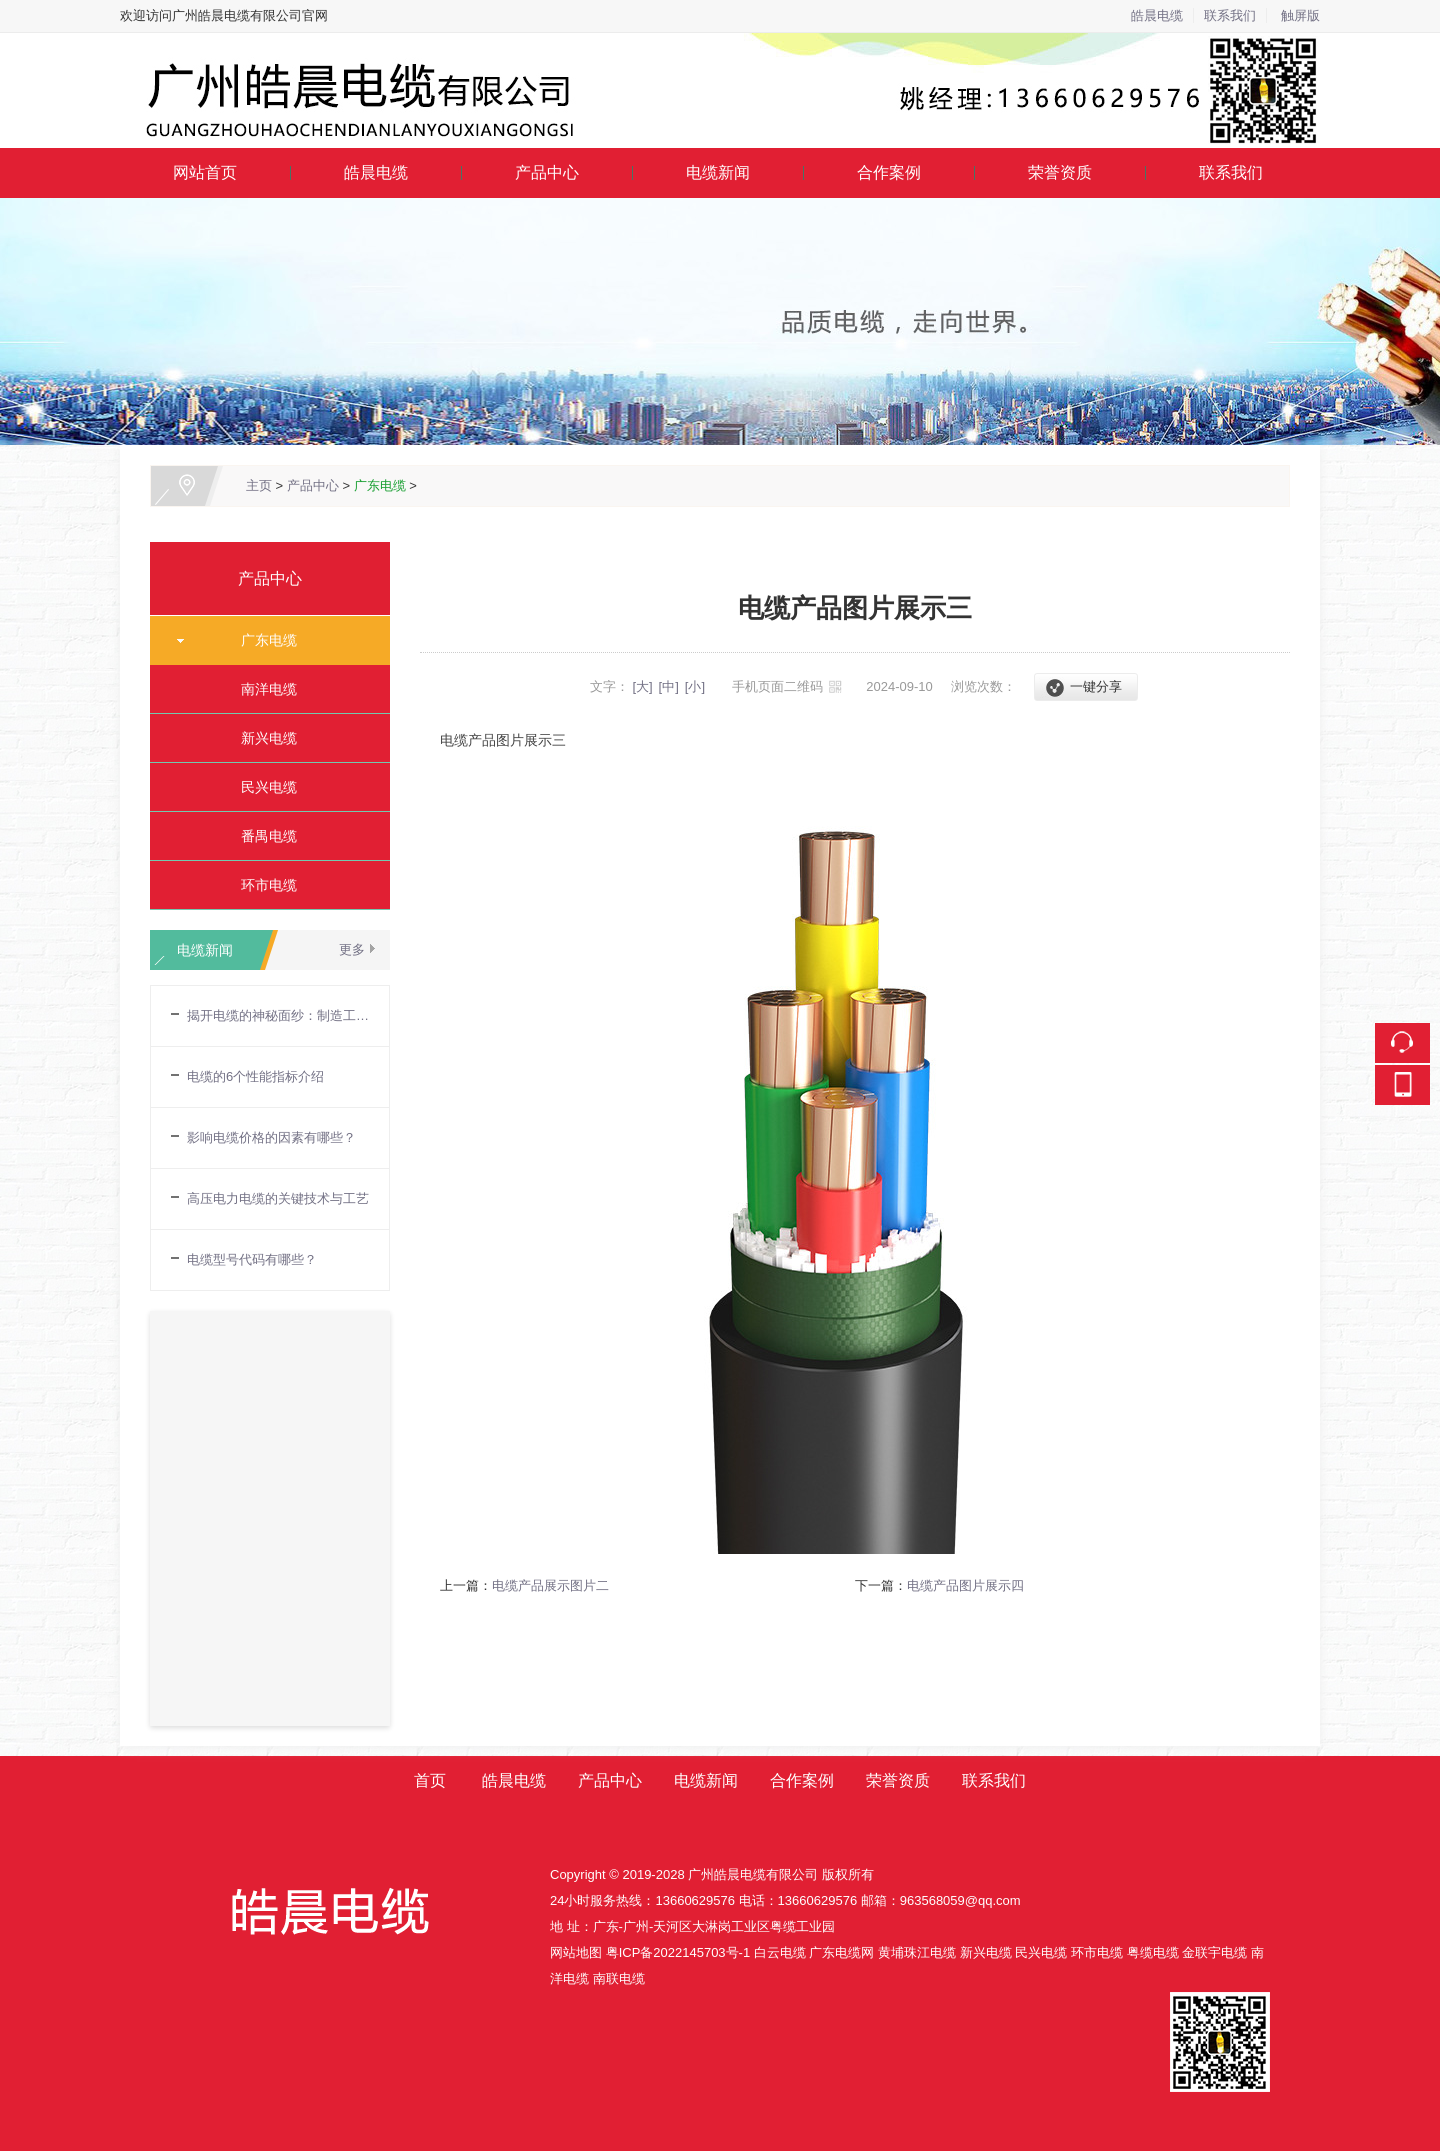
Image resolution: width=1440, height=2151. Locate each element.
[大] (642, 686)
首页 (430, 1780)
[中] (669, 686)
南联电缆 (619, 1978)
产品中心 (547, 172)
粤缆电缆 (1153, 1952)
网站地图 (576, 1952)
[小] (695, 686)
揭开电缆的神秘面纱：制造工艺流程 (278, 1015)
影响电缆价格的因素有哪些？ (271, 1137)
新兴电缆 (262, 738)
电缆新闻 (718, 172)
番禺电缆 (262, 836)
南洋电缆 (262, 689)
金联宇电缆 (1214, 1952)
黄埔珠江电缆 (917, 1952)
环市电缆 (262, 885)
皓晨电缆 (1157, 15)
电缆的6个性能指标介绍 (255, 1076)
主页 (259, 485)
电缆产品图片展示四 (965, 1585)
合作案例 (889, 172)
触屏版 (1300, 15)
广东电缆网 (841, 1952)
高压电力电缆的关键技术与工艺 (278, 1198)
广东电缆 (380, 485)
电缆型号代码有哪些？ (252, 1259)
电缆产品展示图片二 (550, 1585)
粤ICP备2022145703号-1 (678, 1952)
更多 (352, 949)
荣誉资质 (1060, 172)
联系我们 (1230, 15)
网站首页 (205, 172)
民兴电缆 (262, 787)
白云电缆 (780, 1952)
